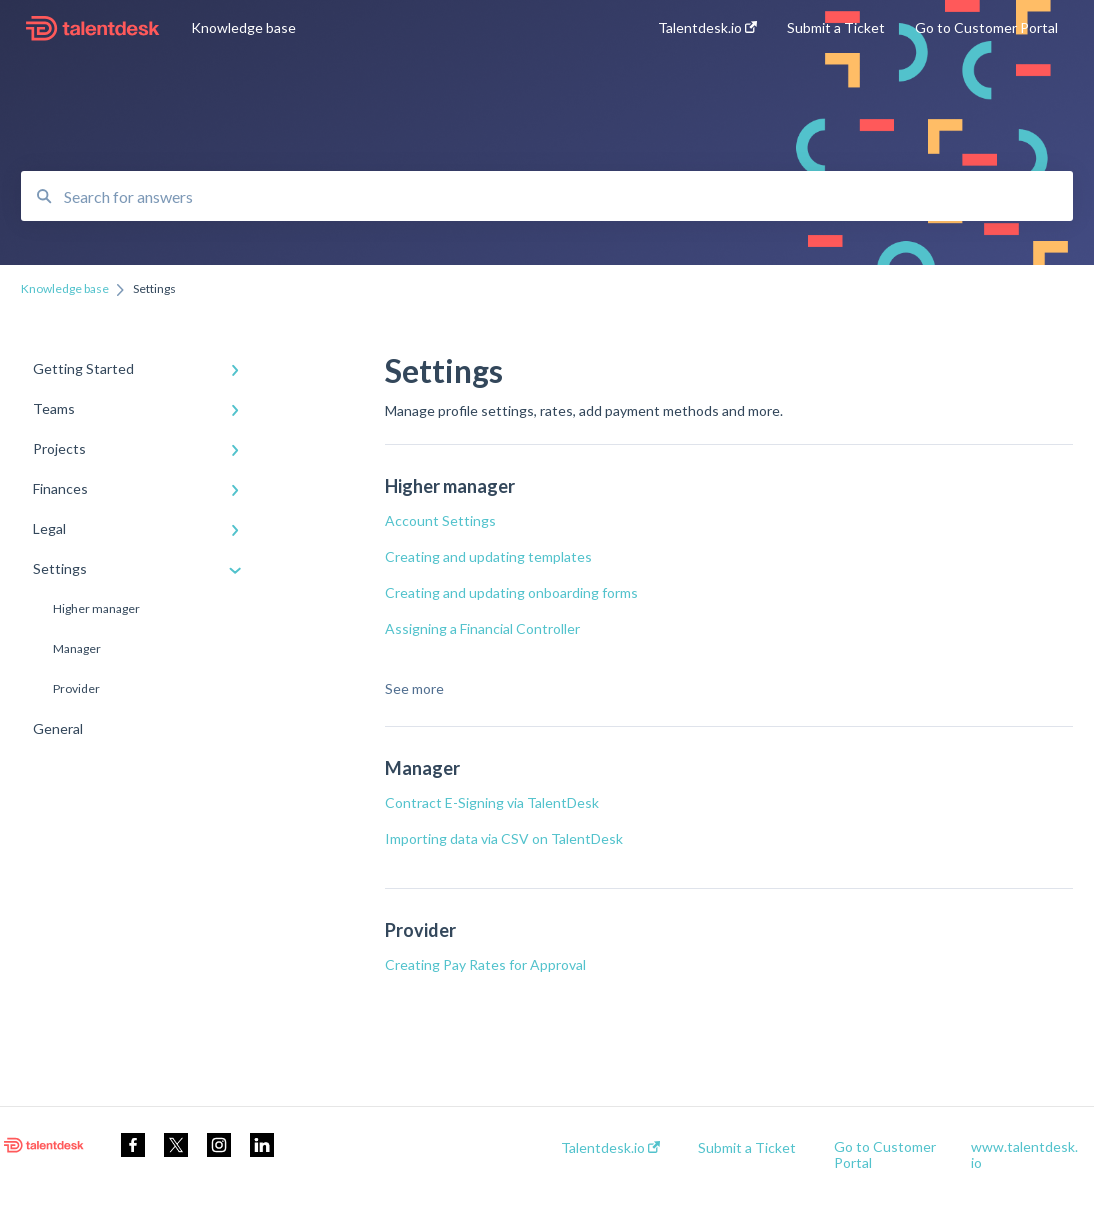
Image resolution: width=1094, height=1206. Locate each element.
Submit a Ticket (747, 1148)
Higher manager (96, 608)
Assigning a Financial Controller (482, 628)
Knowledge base (243, 27)
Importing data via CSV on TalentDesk (505, 838)
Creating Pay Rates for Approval (485, 964)
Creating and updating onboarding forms (511, 592)
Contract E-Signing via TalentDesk (492, 802)
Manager (77, 648)
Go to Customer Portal (885, 1155)
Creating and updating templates (488, 556)
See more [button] (414, 688)
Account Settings (440, 520)
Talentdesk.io (610, 1148)
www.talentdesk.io (1024, 1155)
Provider (76, 688)
